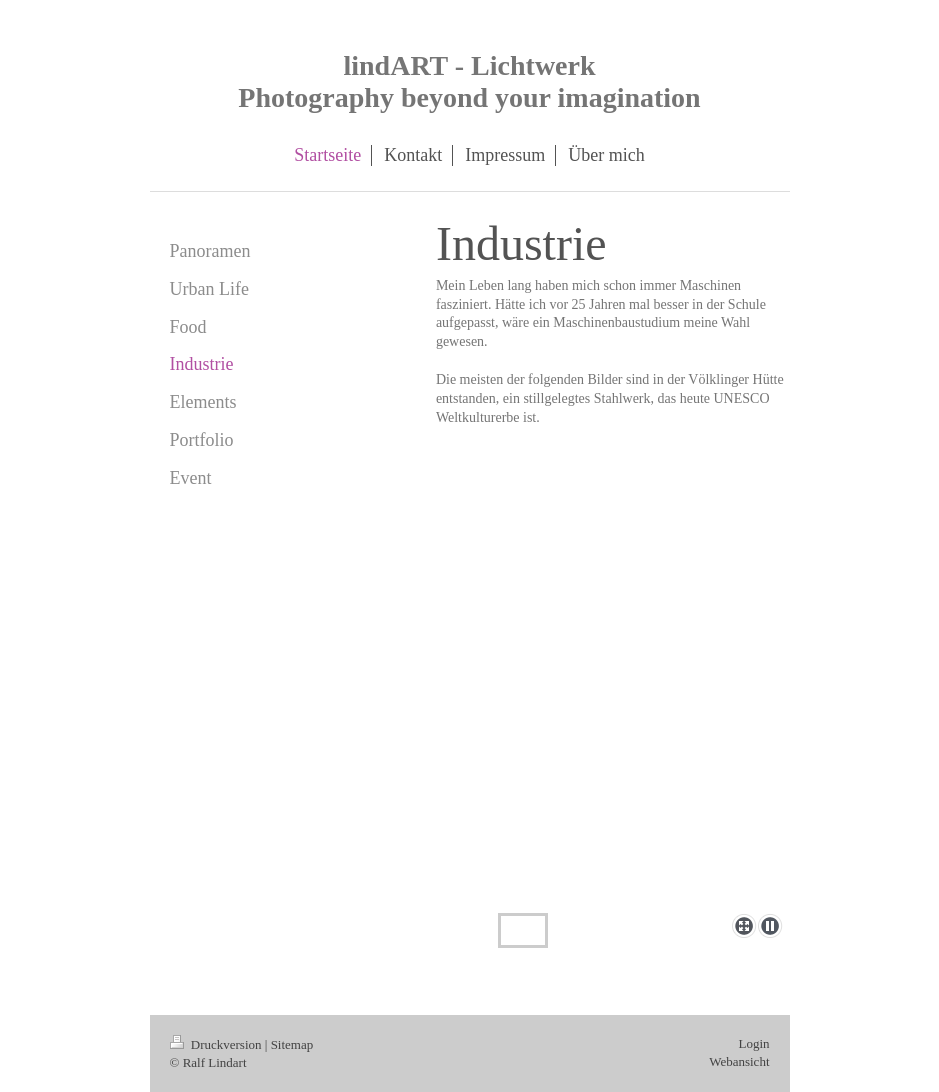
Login (753, 1043)
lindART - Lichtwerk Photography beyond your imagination (469, 81)
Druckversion (217, 1044)
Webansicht (739, 1061)
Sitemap (292, 1044)
